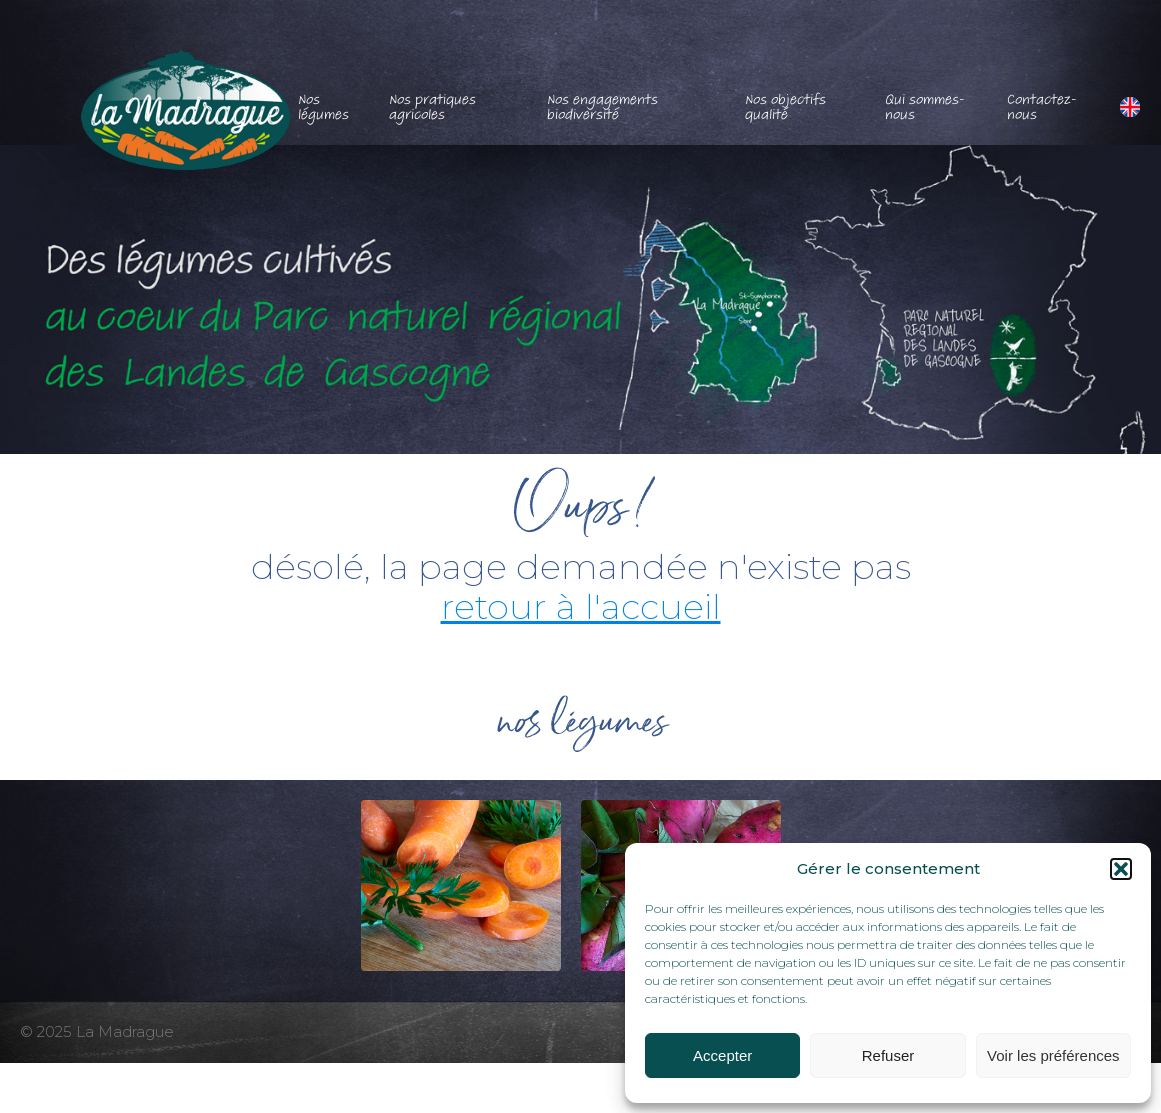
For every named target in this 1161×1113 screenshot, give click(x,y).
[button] (1121, 869)
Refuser (888, 1055)
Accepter (722, 1055)
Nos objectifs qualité (785, 107)
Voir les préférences (1053, 1055)
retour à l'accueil (581, 606)
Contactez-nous (1042, 107)
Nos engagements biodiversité (602, 107)
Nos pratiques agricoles (432, 107)
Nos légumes (323, 107)
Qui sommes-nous (925, 107)
